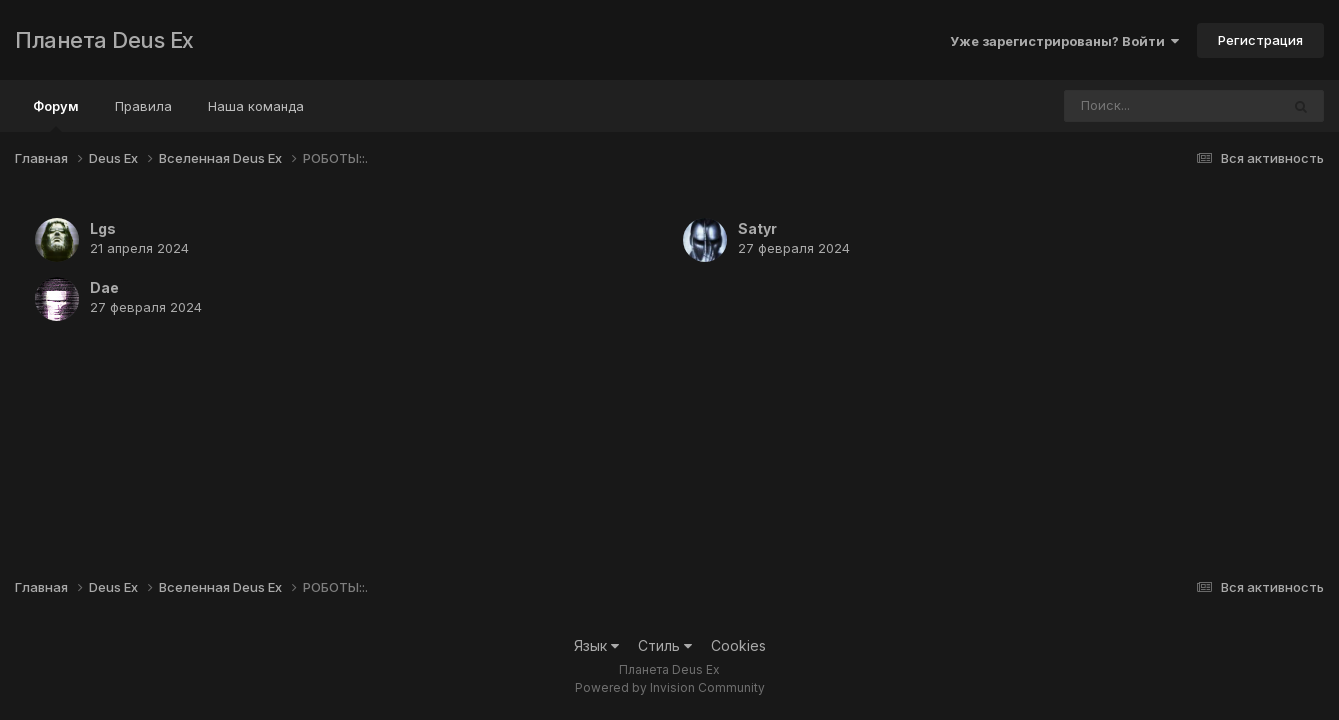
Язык (596, 645)
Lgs (103, 228)
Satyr (757, 228)
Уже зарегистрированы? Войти (1064, 41)
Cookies (738, 645)
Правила (143, 106)
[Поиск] (1134, 106)
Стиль (665, 645)
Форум (56, 115)
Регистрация (1260, 40)
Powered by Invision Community (670, 687)
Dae (104, 287)
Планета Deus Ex (104, 40)
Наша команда (256, 106)
